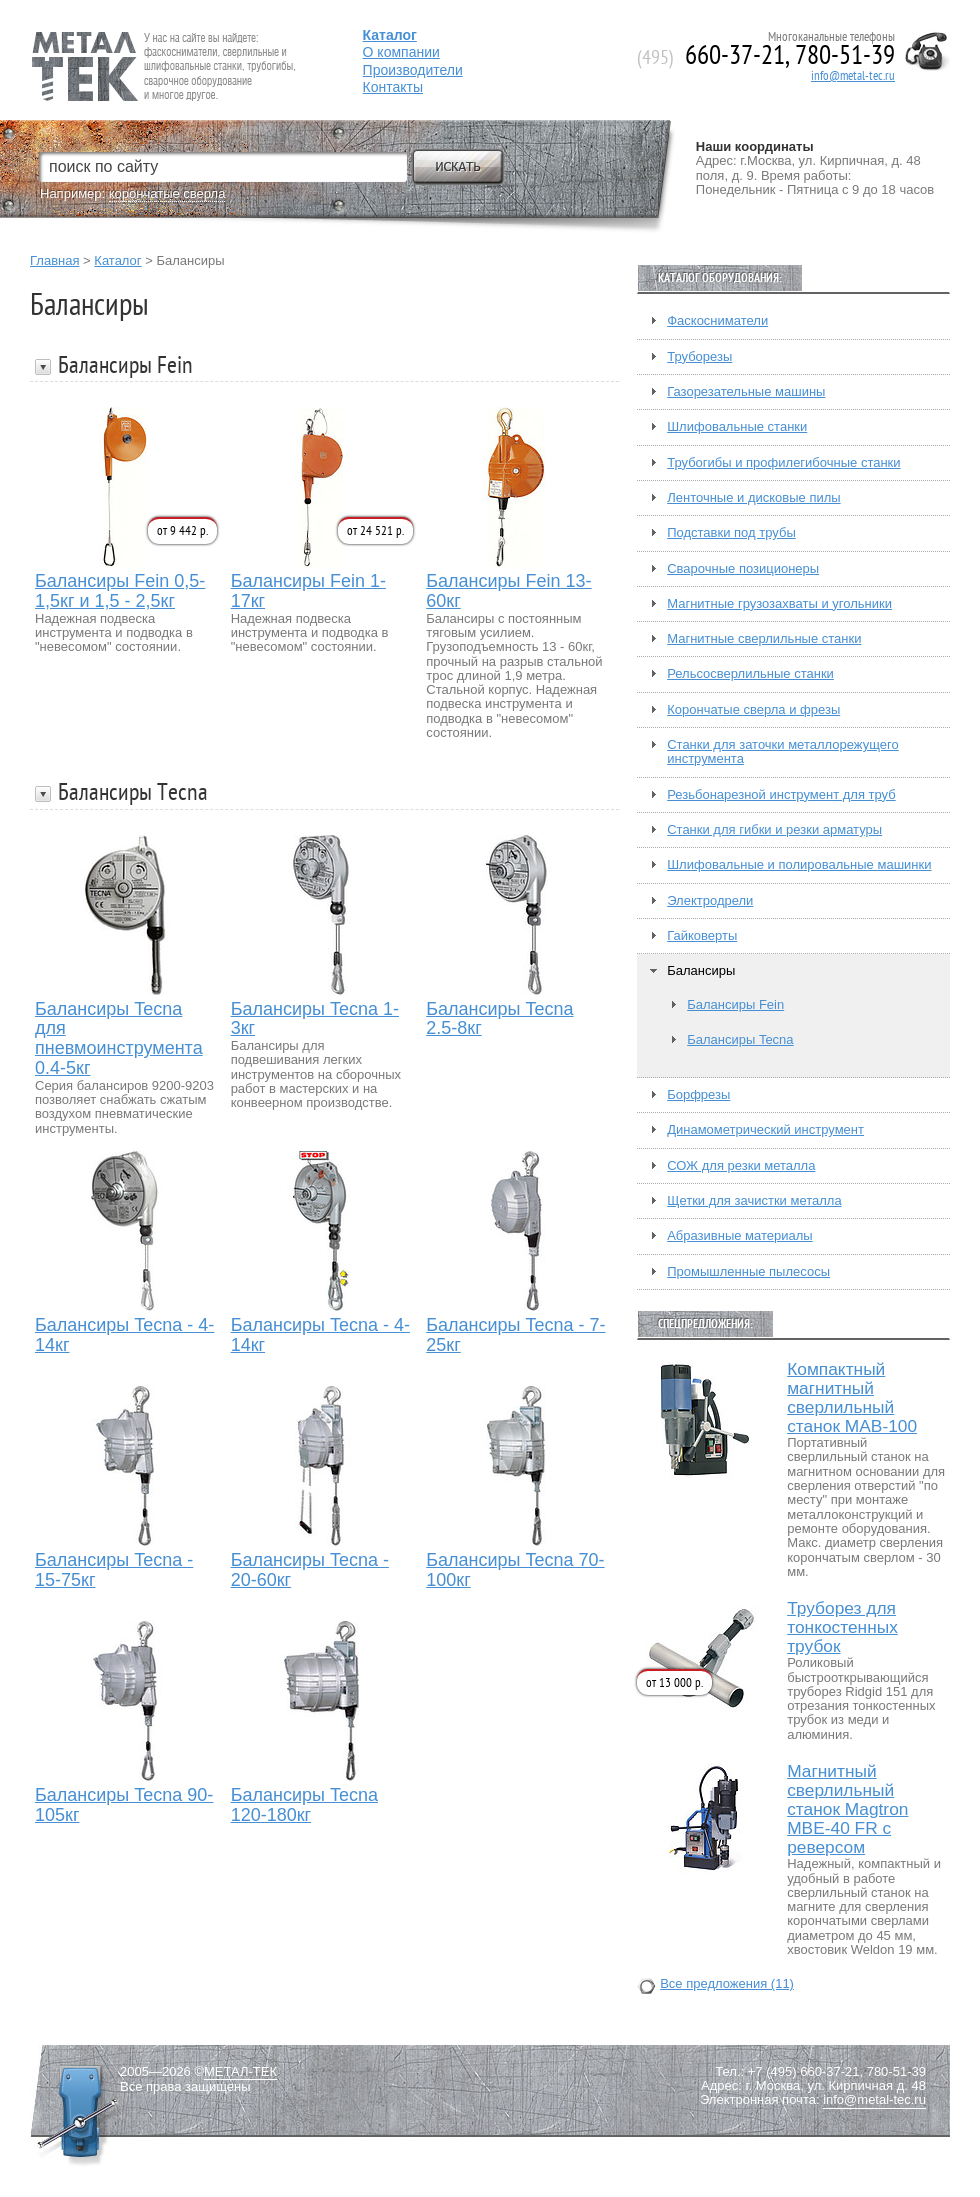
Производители (413, 70)
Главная (54, 260)
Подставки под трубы (731, 533)
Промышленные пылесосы (748, 1272)
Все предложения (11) (727, 1984)
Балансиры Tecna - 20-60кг (310, 1570)
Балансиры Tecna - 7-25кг (515, 1335)
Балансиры (701, 971)
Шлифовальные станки (737, 427)
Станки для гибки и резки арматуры (774, 830)
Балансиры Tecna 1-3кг (315, 1019)
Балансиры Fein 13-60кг (508, 591)
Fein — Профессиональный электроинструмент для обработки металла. (161, 42)
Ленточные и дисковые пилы (753, 498)
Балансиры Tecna (740, 1040)
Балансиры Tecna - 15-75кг (114, 1570)
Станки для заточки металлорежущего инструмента (782, 752)
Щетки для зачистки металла (754, 1201)
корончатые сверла (167, 193)
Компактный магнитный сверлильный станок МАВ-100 (852, 1398)
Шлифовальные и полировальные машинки (799, 865)
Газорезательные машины (746, 392)
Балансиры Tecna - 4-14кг (124, 1335)
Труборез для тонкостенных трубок (842, 1627)
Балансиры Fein (735, 1005)
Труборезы (699, 357)
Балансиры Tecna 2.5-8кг (499, 1019)
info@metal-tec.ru (853, 76)
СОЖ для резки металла (741, 1166)
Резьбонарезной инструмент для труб (781, 795)
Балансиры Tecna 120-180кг (304, 1805)
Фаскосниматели (717, 321)
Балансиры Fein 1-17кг (308, 591)
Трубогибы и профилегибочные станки (783, 463)
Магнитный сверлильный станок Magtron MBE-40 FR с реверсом (847, 1809)
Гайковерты (702, 936)
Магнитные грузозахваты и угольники (779, 604)
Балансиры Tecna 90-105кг (124, 1805)
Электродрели (710, 901)
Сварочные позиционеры (743, 569)
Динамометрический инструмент (765, 1130)
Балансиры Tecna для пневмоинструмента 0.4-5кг (119, 1039)
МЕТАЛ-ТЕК (240, 2072)
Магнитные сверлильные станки (764, 639)
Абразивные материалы (740, 1236)
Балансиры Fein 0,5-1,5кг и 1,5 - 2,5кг (120, 591)
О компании (401, 52)
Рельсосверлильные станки (750, 674)
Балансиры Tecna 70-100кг (515, 1570)
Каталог (117, 260)
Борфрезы (698, 1095)
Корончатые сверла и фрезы (753, 710)
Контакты (393, 87)
